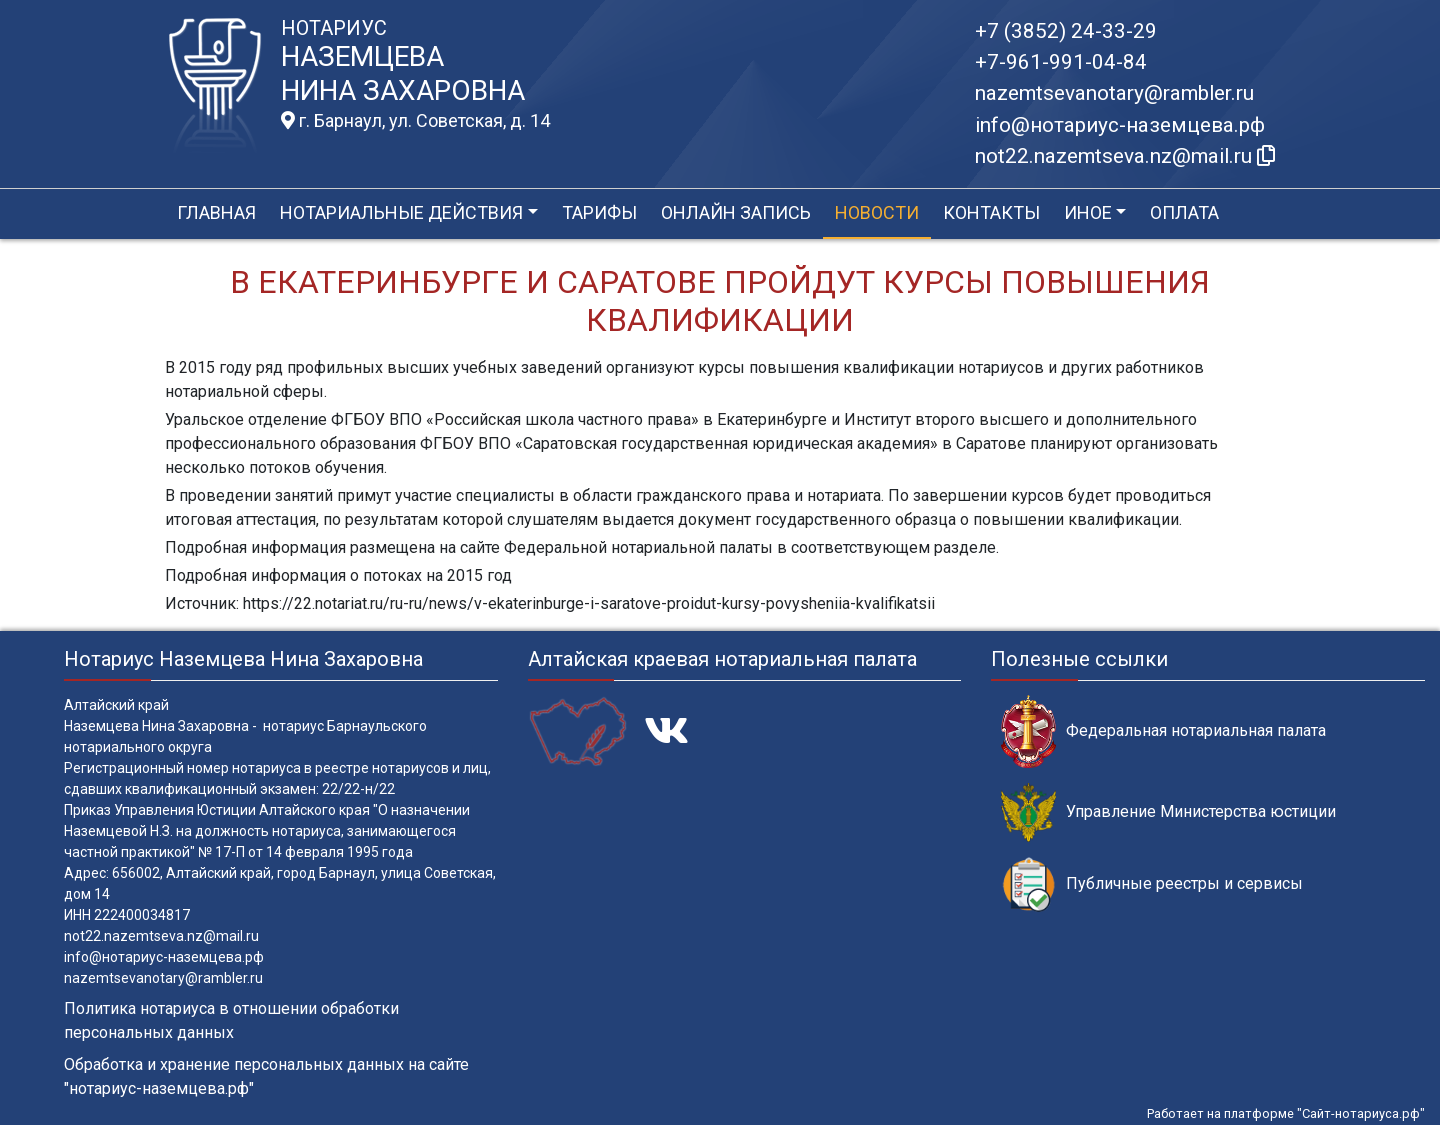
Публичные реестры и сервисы (1152, 884)
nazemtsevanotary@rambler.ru (1114, 93)
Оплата (1184, 212)
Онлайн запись (736, 212)
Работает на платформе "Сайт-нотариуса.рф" (1286, 1113)
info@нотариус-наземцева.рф (1120, 125)
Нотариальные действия (401, 212)
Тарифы (599, 212)
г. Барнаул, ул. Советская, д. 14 (415, 121)
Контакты (991, 212)
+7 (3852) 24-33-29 (1066, 31)
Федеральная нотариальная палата (1163, 731)
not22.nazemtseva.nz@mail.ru (161, 936)
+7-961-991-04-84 (1061, 62)
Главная (216, 212)
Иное (1088, 212)
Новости (877, 212)
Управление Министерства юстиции (1168, 812)
